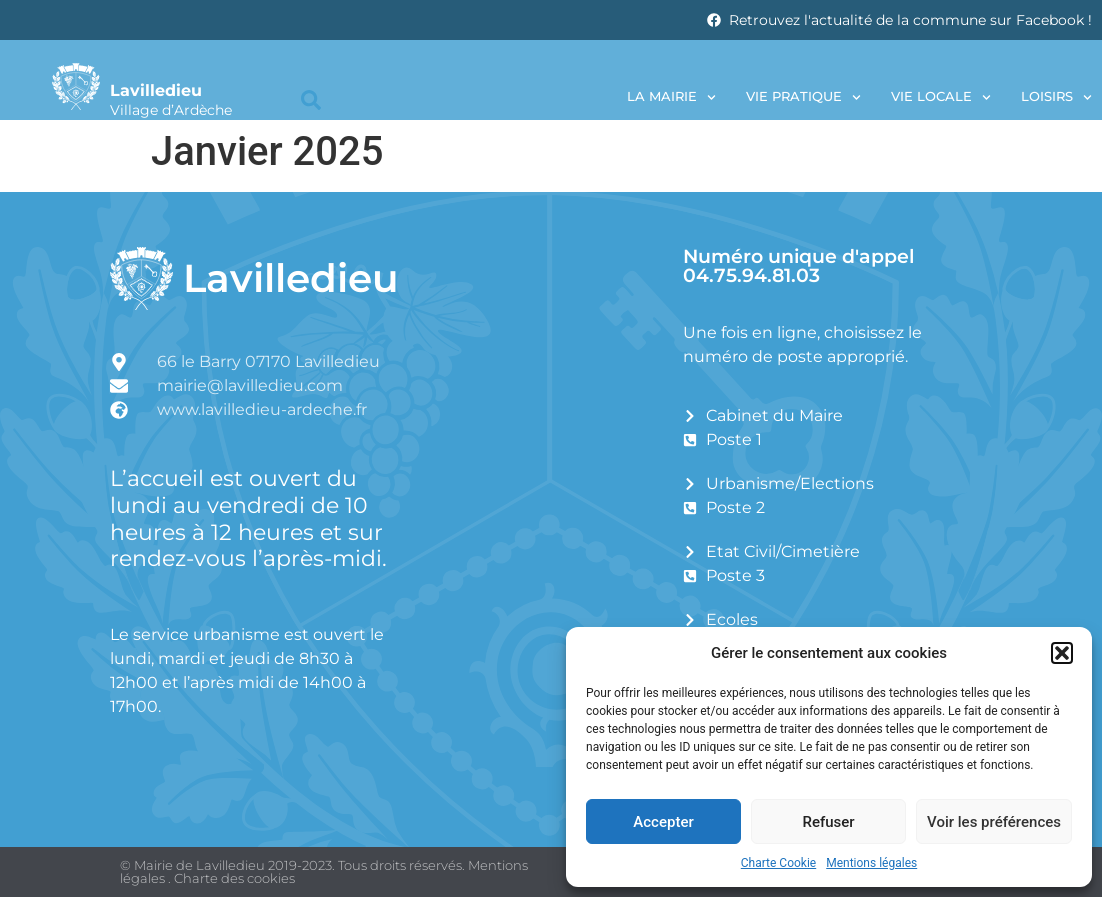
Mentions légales (871, 863)
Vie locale (941, 97)
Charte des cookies (234, 878)
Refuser (828, 822)
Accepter (663, 822)
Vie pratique (803, 97)
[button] (1062, 653)
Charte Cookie (778, 863)
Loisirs (1056, 97)
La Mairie (671, 97)
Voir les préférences (994, 822)
